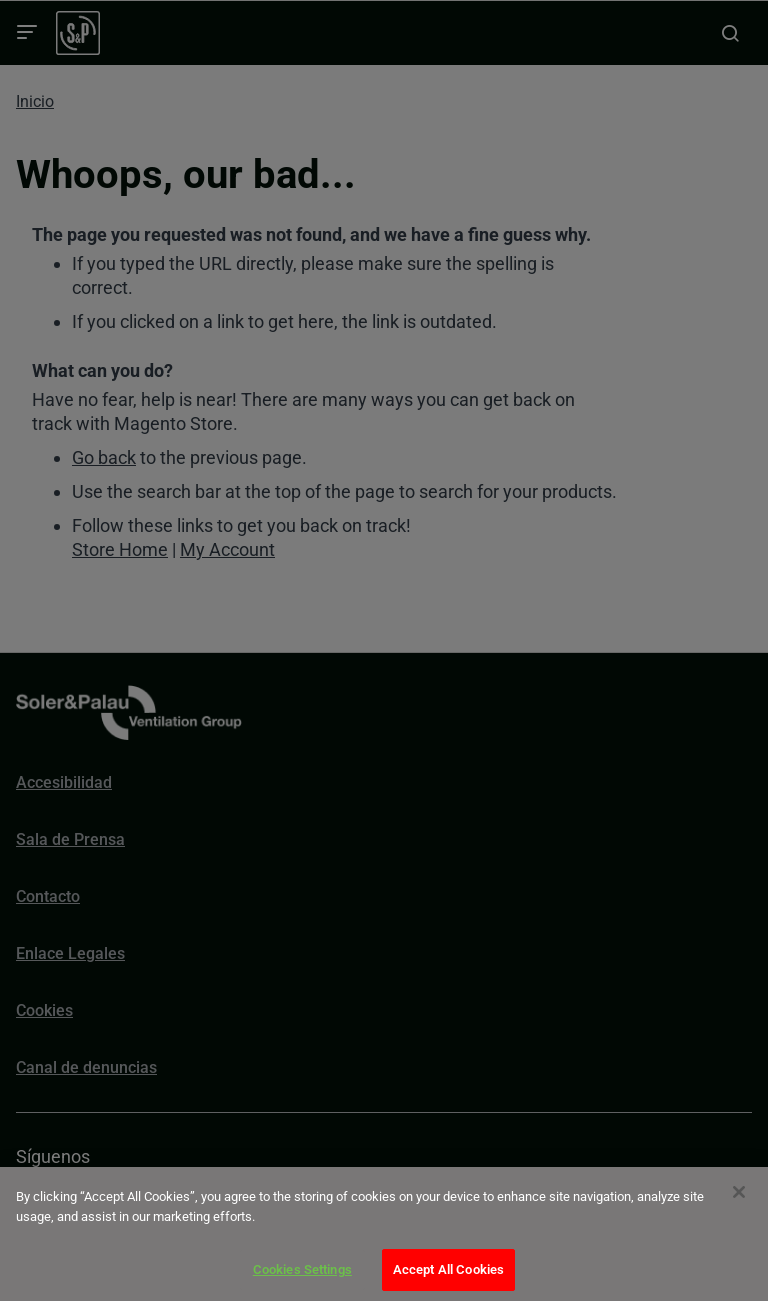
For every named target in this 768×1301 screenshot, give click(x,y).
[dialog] (384, 1234)
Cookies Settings (302, 1269)
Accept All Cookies (448, 1269)
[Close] (739, 1192)
